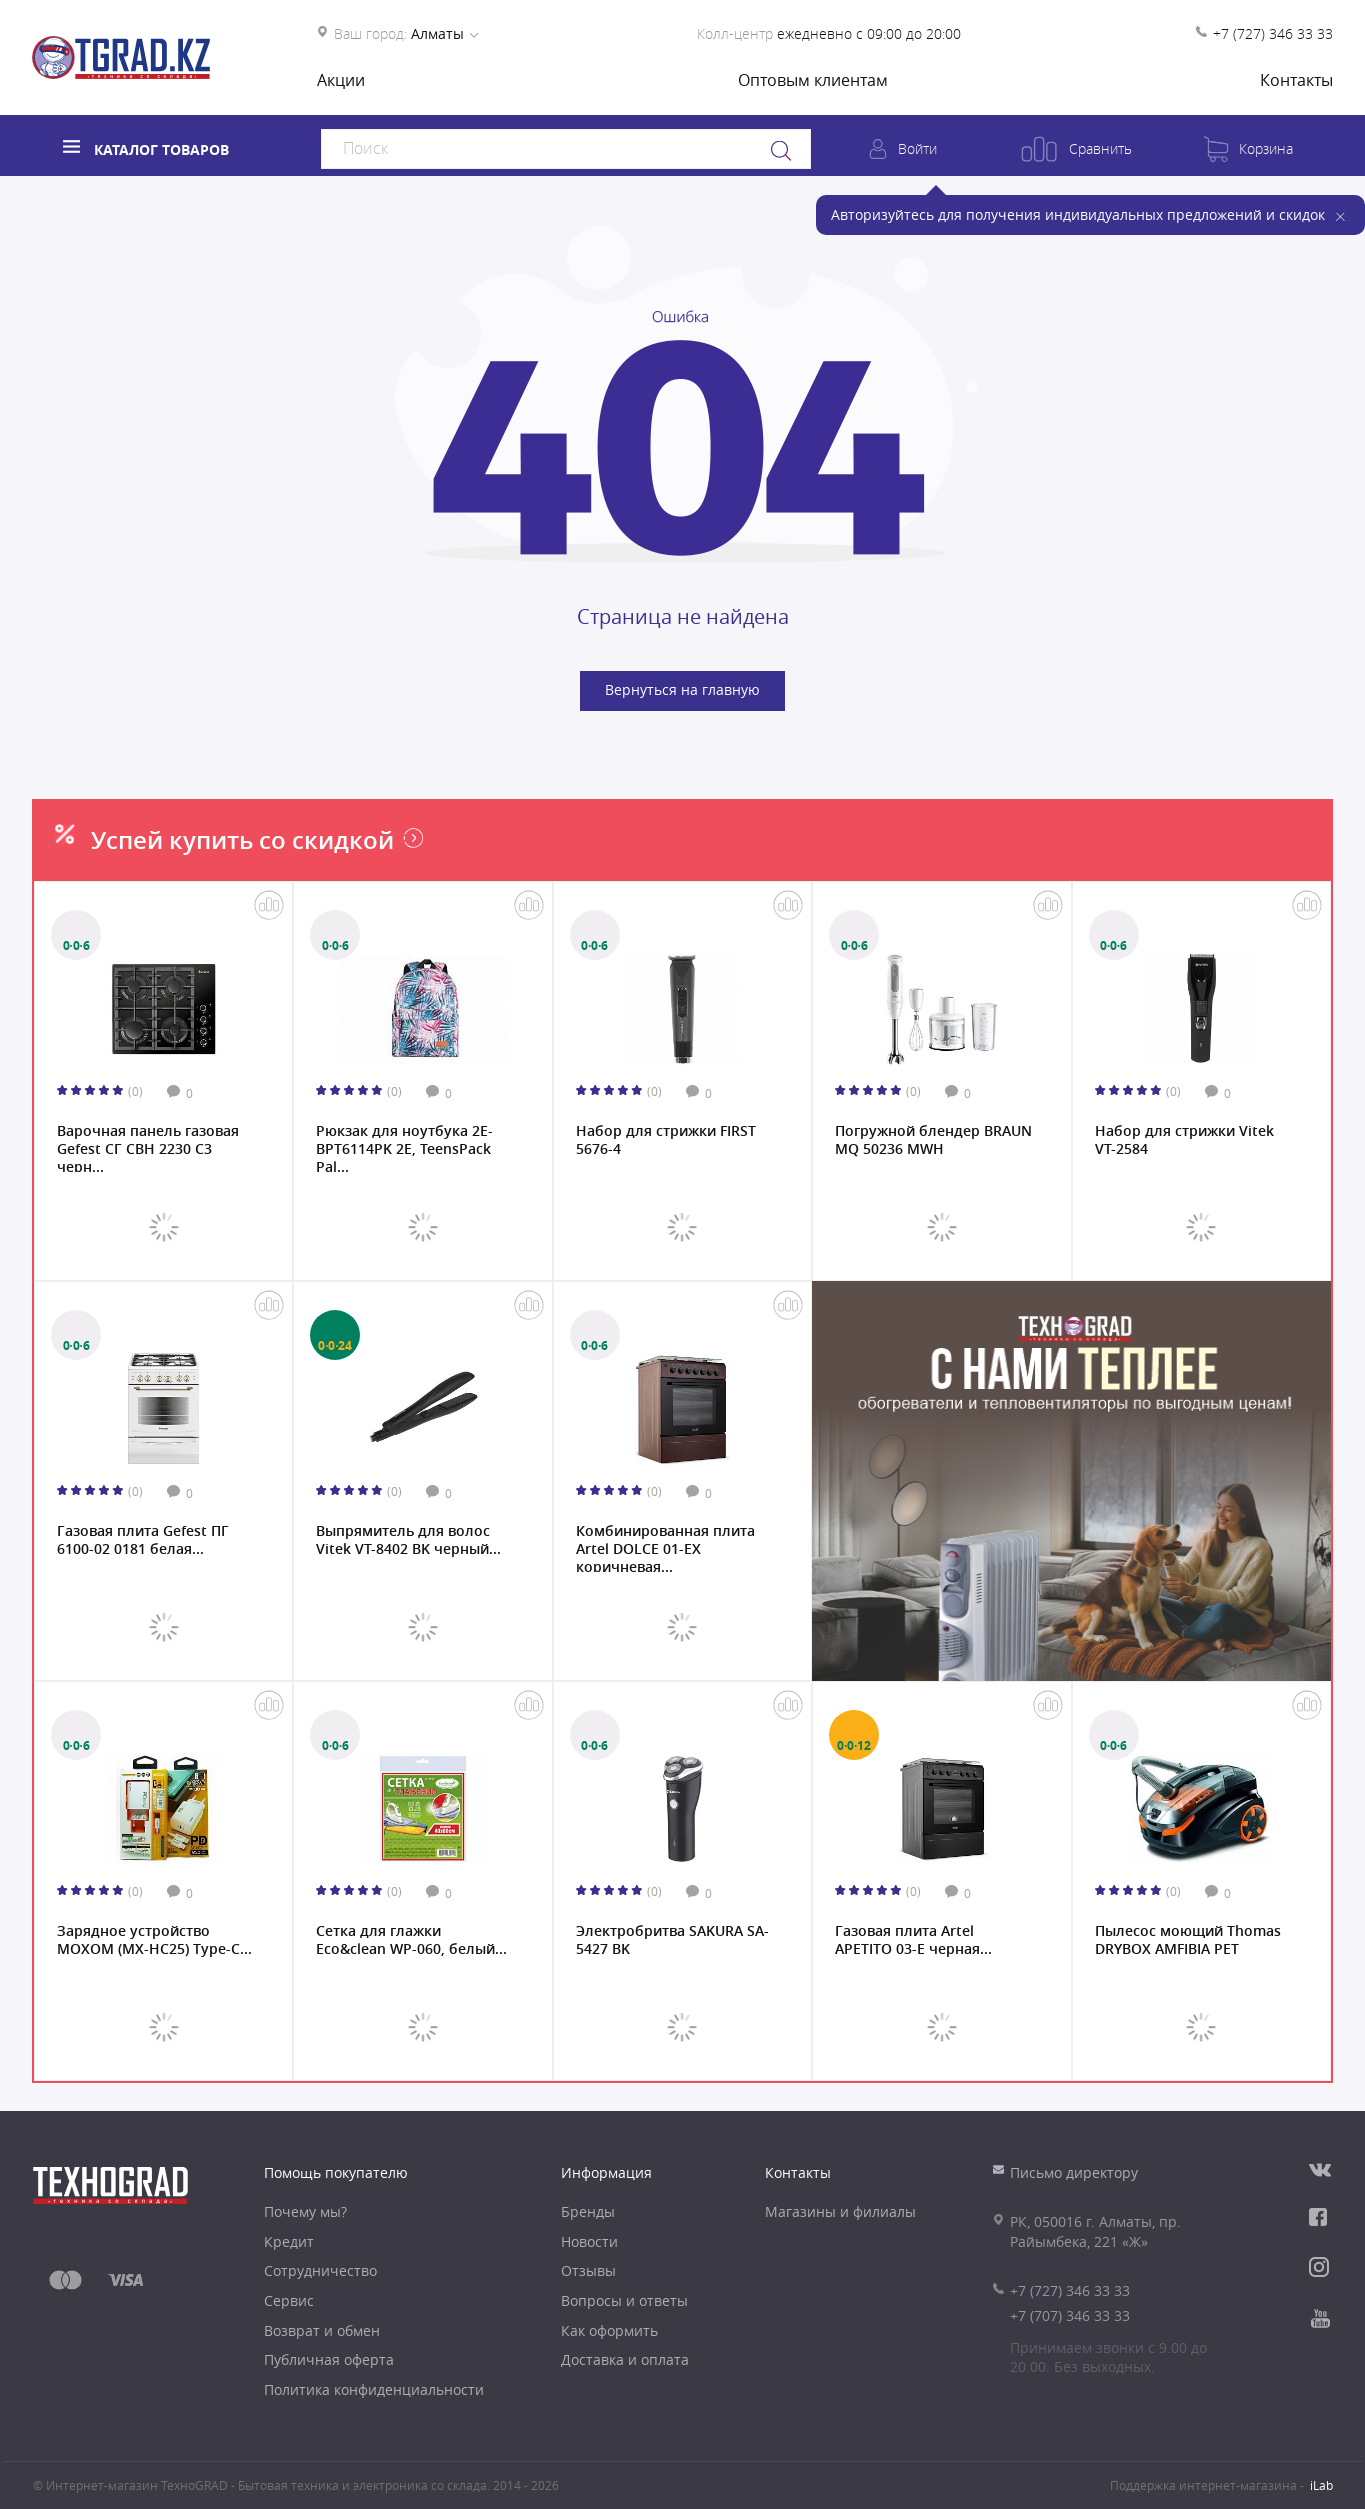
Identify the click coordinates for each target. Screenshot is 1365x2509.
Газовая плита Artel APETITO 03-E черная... (913, 1940)
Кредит (289, 2241)
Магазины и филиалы (840, 2211)
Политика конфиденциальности (374, 2389)
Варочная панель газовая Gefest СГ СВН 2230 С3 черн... (148, 1147)
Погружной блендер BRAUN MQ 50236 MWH (933, 1140)
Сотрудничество (320, 2270)
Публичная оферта (329, 2359)
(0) (135, 1091)
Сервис (289, 2300)
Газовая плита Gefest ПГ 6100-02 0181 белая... (143, 1540)
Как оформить (609, 2330)
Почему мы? (305, 2211)
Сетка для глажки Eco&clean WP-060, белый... (411, 1940)
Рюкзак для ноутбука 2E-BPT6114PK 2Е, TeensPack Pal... (404, 1147)
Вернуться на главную (682, 689)
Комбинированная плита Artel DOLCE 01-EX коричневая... (665, 1547)
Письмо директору (1074, 2172)
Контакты (1296, 80)
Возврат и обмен (322, 2330)
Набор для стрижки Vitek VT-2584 (1184, 1140)
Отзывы (588, 2270)
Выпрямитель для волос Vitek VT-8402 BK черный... (408, 1540)
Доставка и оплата (625, 2359)
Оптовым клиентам (813, 80)
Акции (341, 80)
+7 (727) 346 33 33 (1273, 33)
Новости (589, 2241)
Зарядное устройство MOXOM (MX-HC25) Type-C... (154, 1940)
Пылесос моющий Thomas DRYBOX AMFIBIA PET (1188, 1940)
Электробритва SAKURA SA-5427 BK (672, 1940)
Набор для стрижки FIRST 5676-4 (666, 1140)
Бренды (588, 2211)
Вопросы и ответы (624, 2300)
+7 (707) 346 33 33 (1070, 2315)
